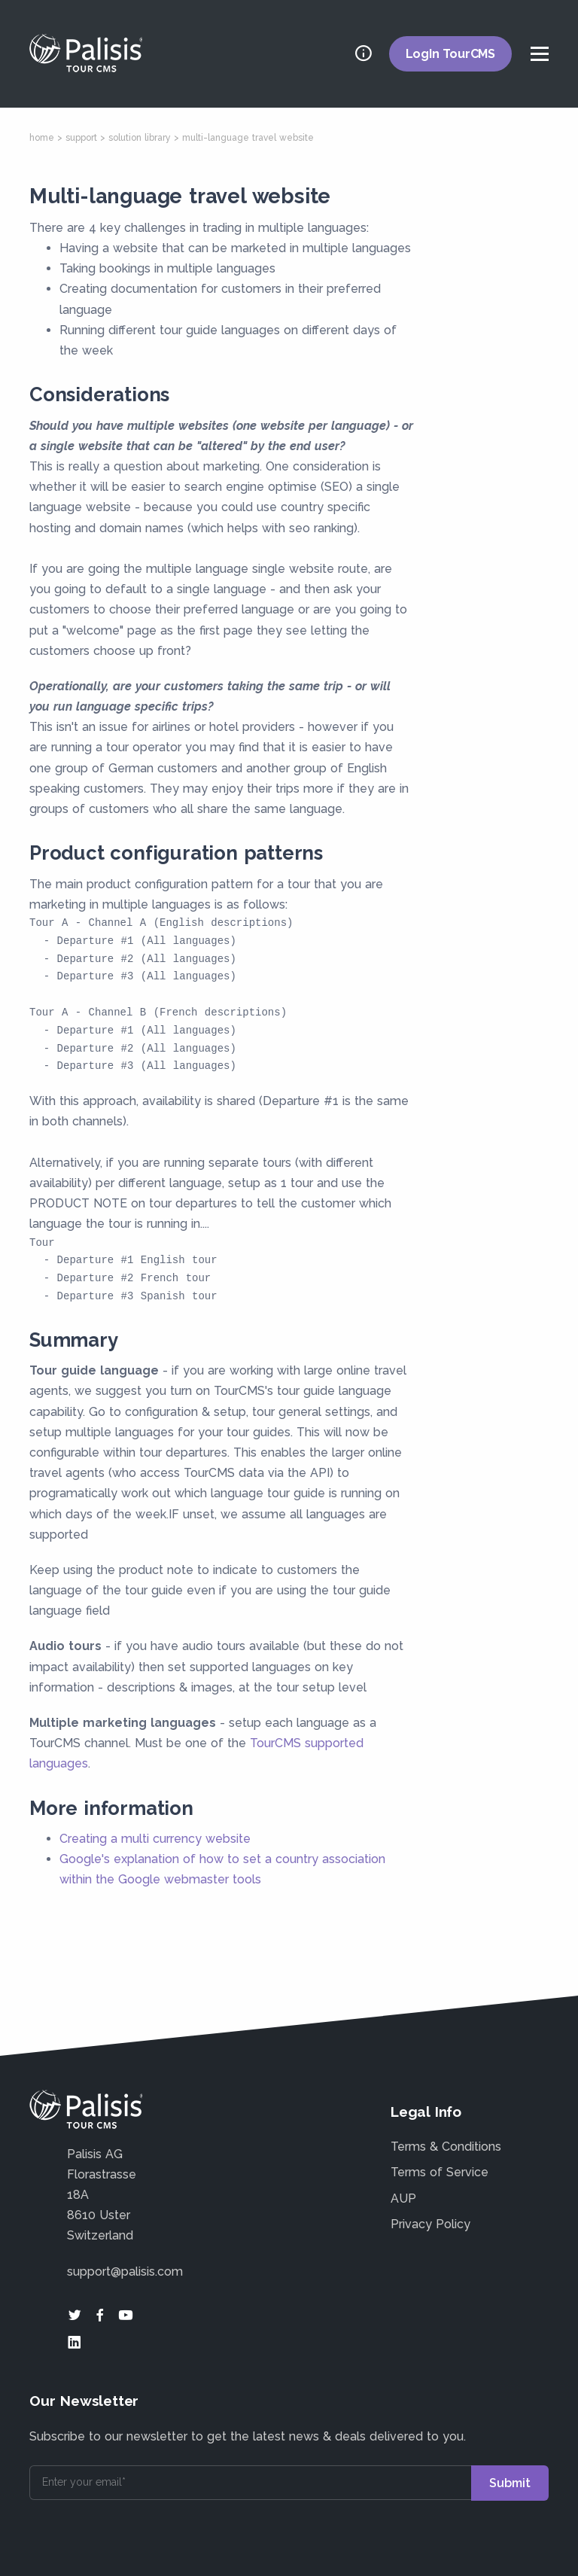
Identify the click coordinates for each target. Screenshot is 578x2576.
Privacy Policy (430, 2224)
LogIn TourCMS (450, 54)
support (81, 137)
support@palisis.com (125, 2271)
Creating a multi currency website (155, 1839)
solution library (139, 137)
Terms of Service (439, 2172)
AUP (403, 2198)
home (41, 137)
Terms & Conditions (446, 2146)
